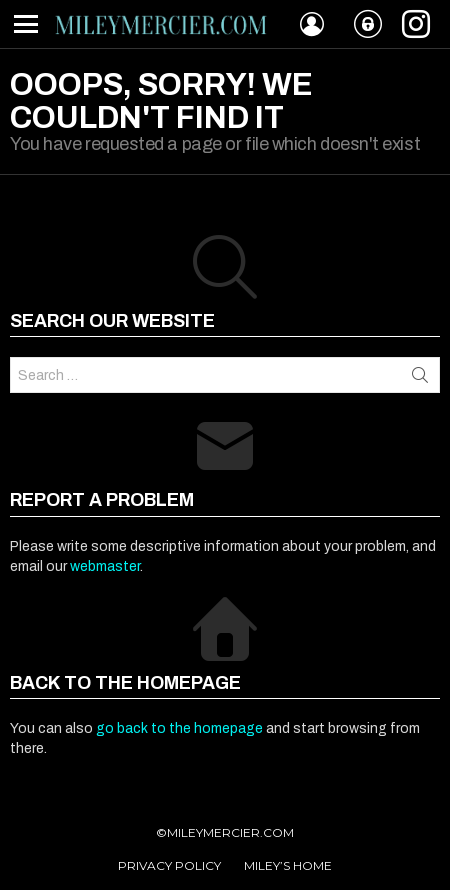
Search (420, 375)
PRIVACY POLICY (169, 865)
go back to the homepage (179, 728)
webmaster (105, 566)
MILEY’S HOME (288, 865)
